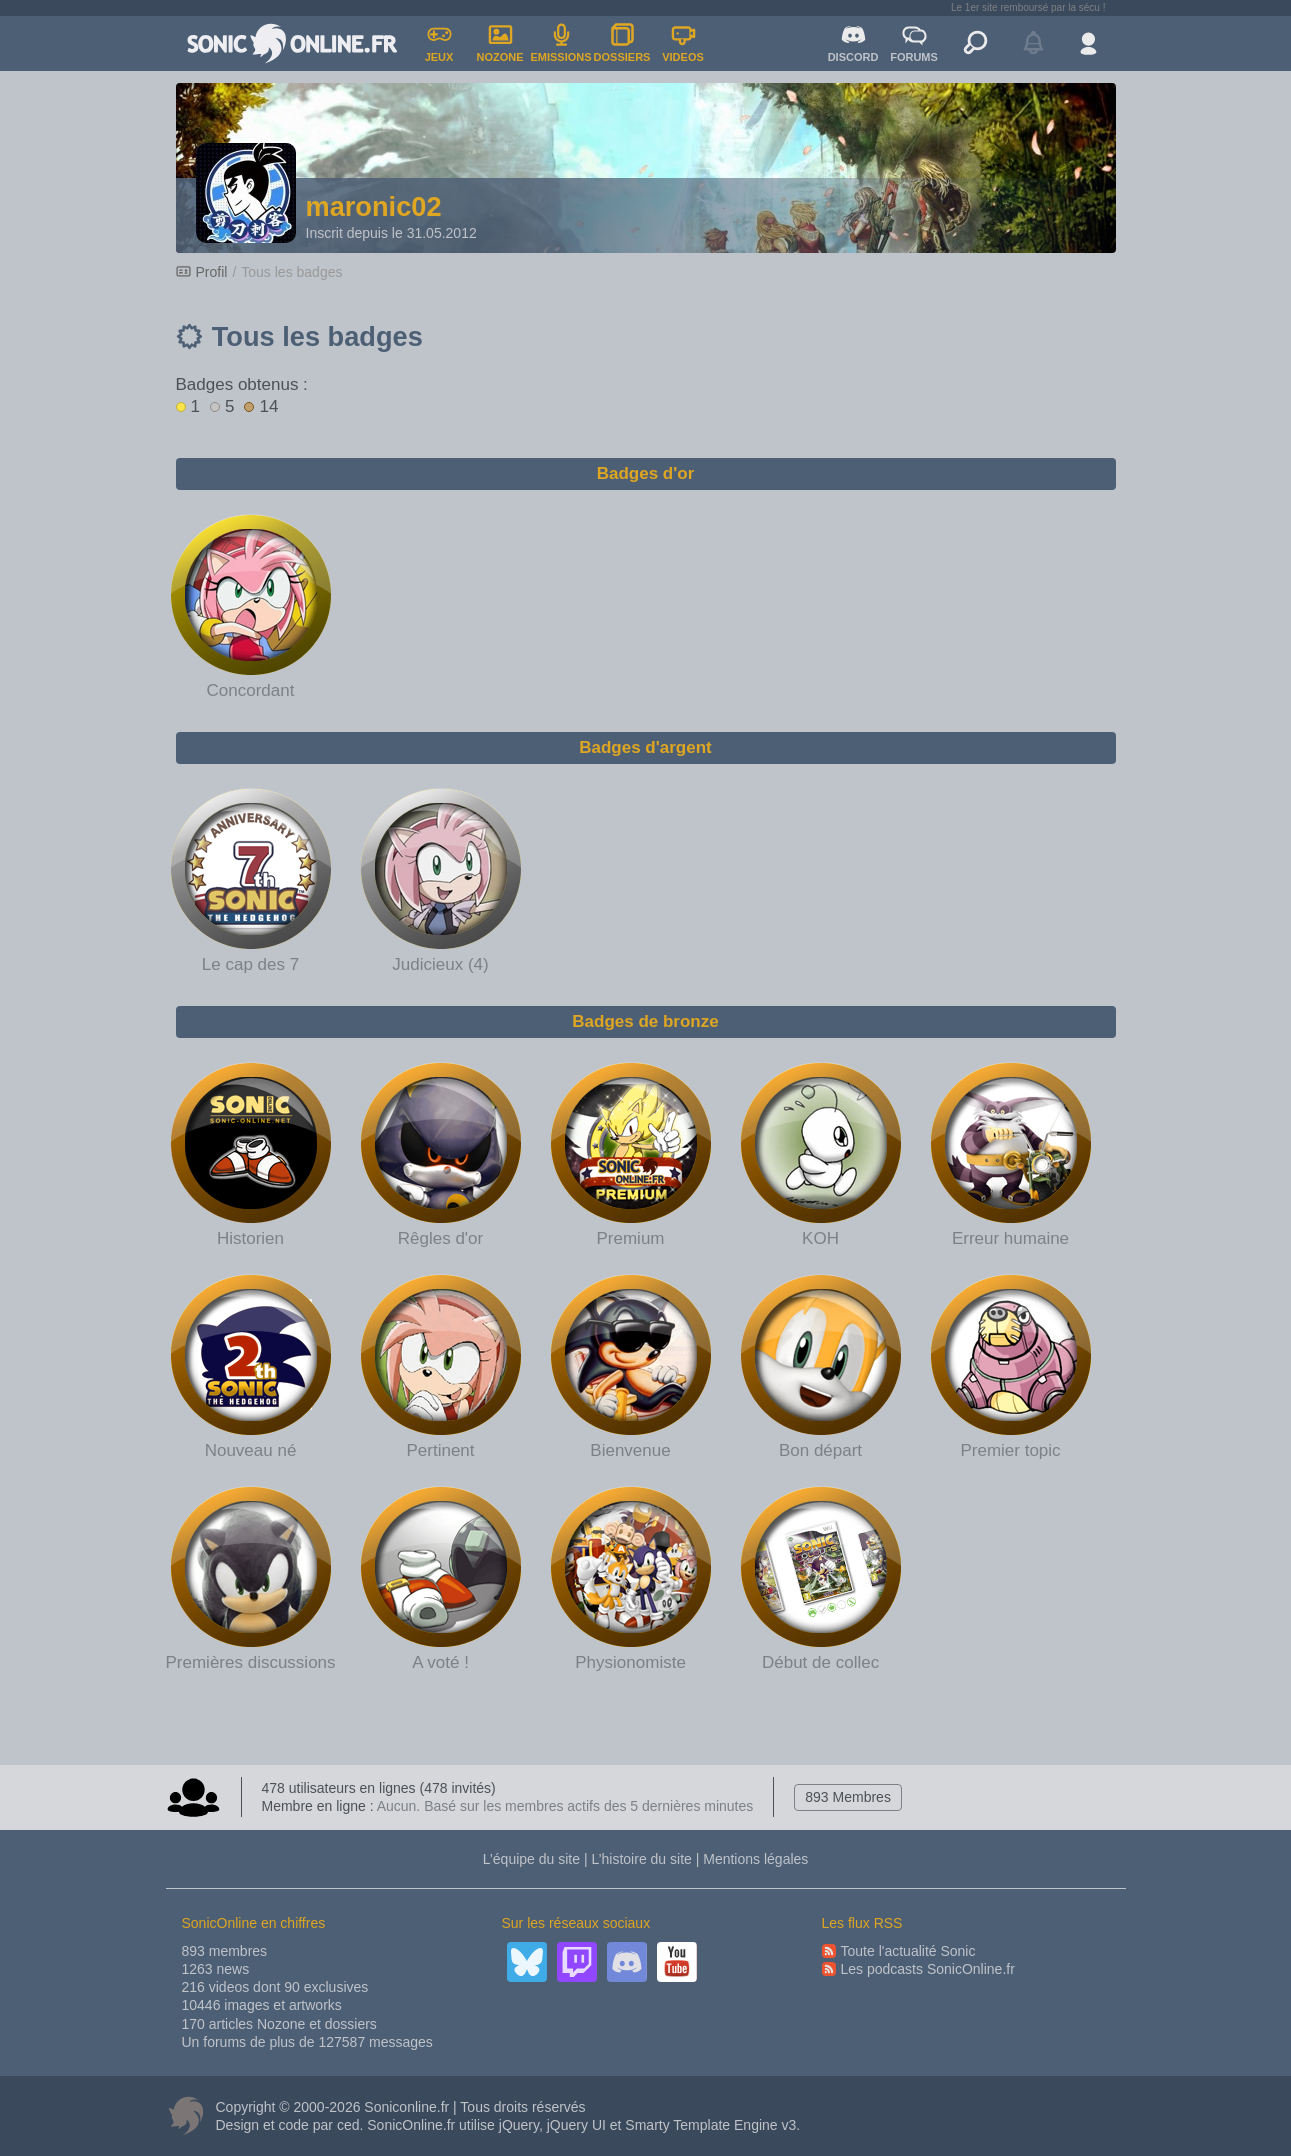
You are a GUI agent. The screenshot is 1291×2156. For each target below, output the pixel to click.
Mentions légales (755, 1859)
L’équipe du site (531, 1859)
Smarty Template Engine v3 (710, 2125)
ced (348, 2125)
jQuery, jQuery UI (552, 2125)
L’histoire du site (641, 1859)
